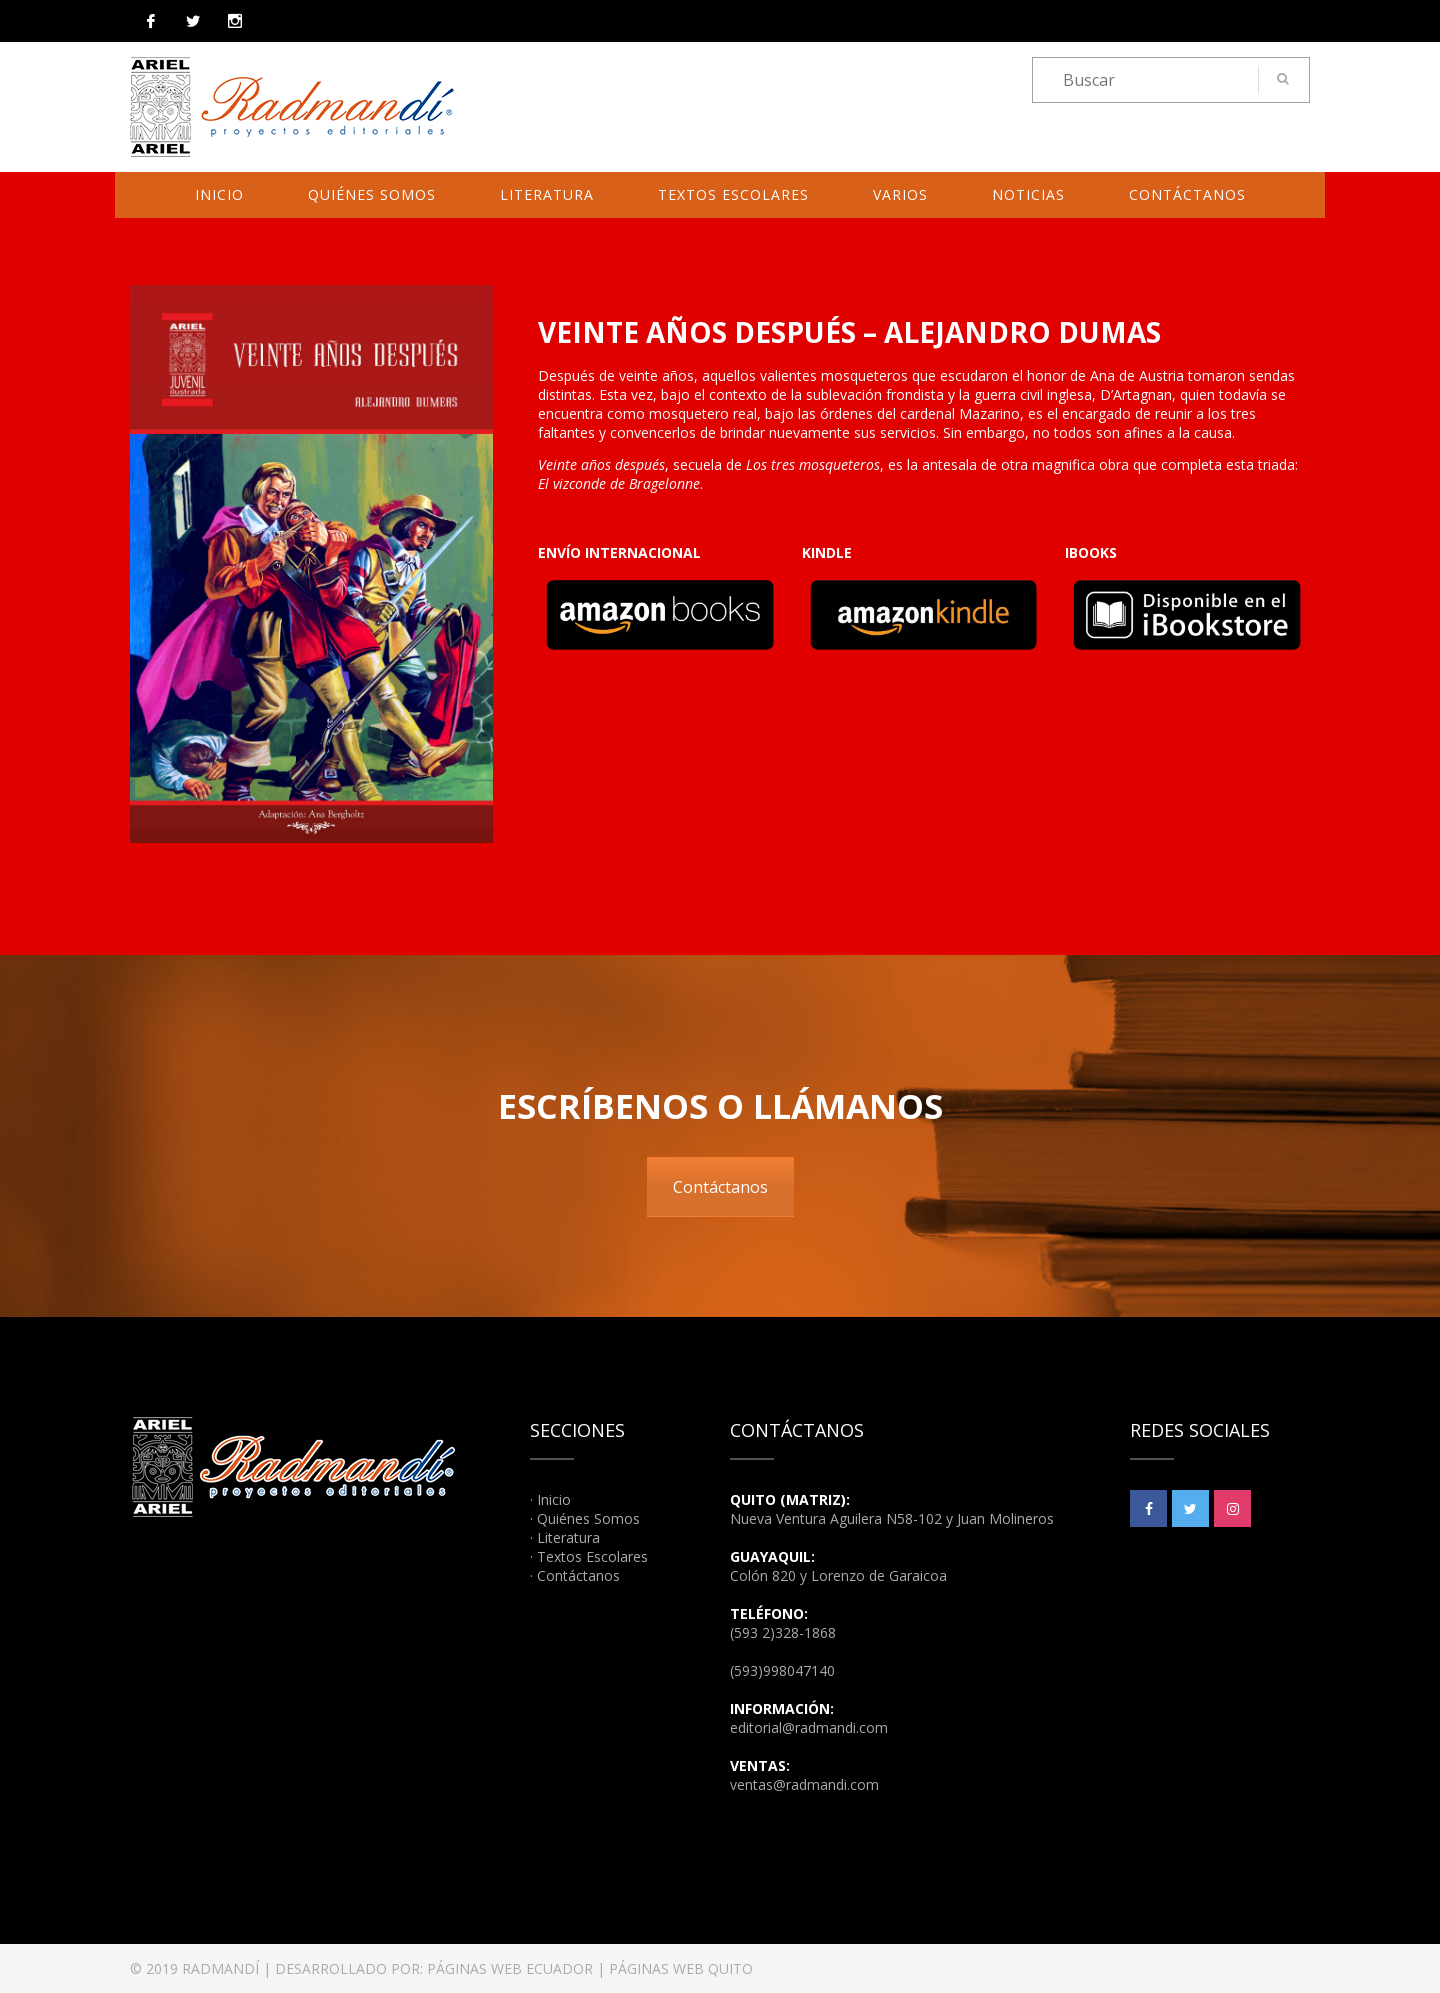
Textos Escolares (733, 194)
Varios (900, 194)
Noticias (1028, 194)
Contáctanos (1187, 194)
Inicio (219, 194)
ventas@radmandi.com (804, 1784)
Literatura (547, 194)
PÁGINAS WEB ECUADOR (510, 1968)
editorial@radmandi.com (809, 1727)
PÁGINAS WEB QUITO (681, 1968)
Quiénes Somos (372, 194)
